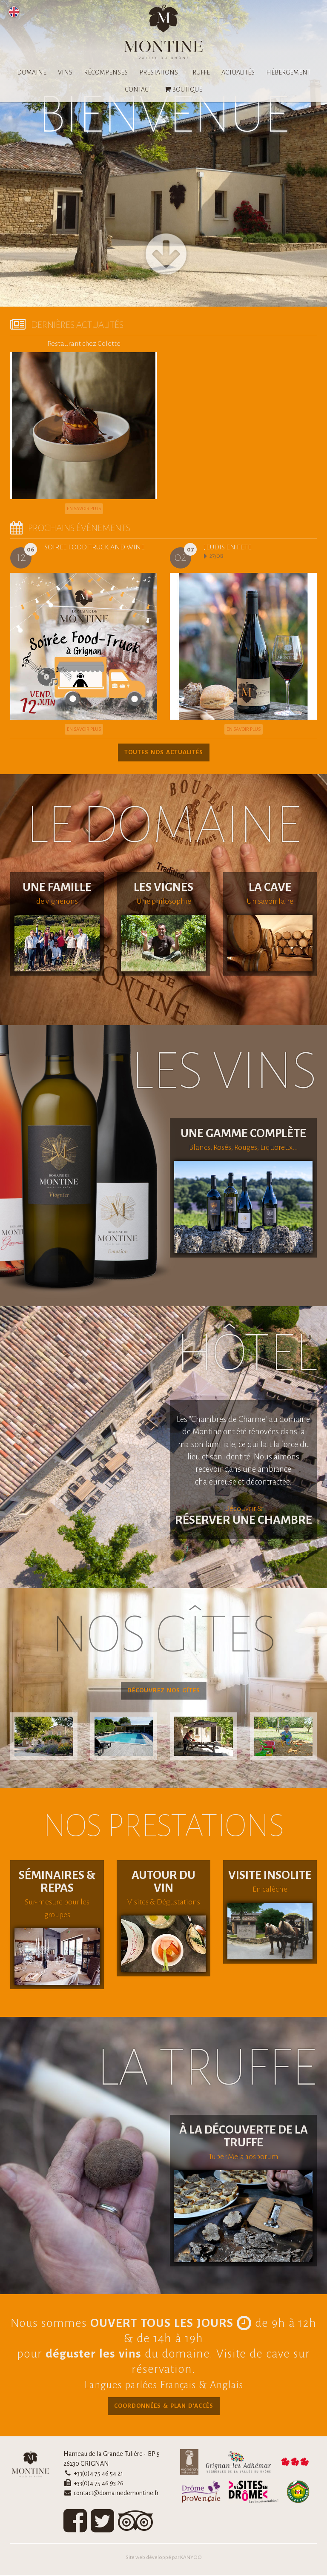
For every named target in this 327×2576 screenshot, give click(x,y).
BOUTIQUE (182, 89)
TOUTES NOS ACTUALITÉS (164, 752)
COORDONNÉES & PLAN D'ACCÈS (163, 2407)
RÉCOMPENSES (106, 72)
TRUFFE (199, 72)
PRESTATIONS (158, 72)
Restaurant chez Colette (83, 343)
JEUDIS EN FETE (228, 547)
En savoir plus (84, 508)
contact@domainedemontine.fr (116, 2493)
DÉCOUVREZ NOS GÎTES (163, 1691)
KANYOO (191, 2559)
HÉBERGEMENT (288, 72)
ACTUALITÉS (238, 72)
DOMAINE (31, 72)
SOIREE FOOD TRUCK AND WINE (94, 547)
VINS (65, 72)
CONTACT (138, 89)
